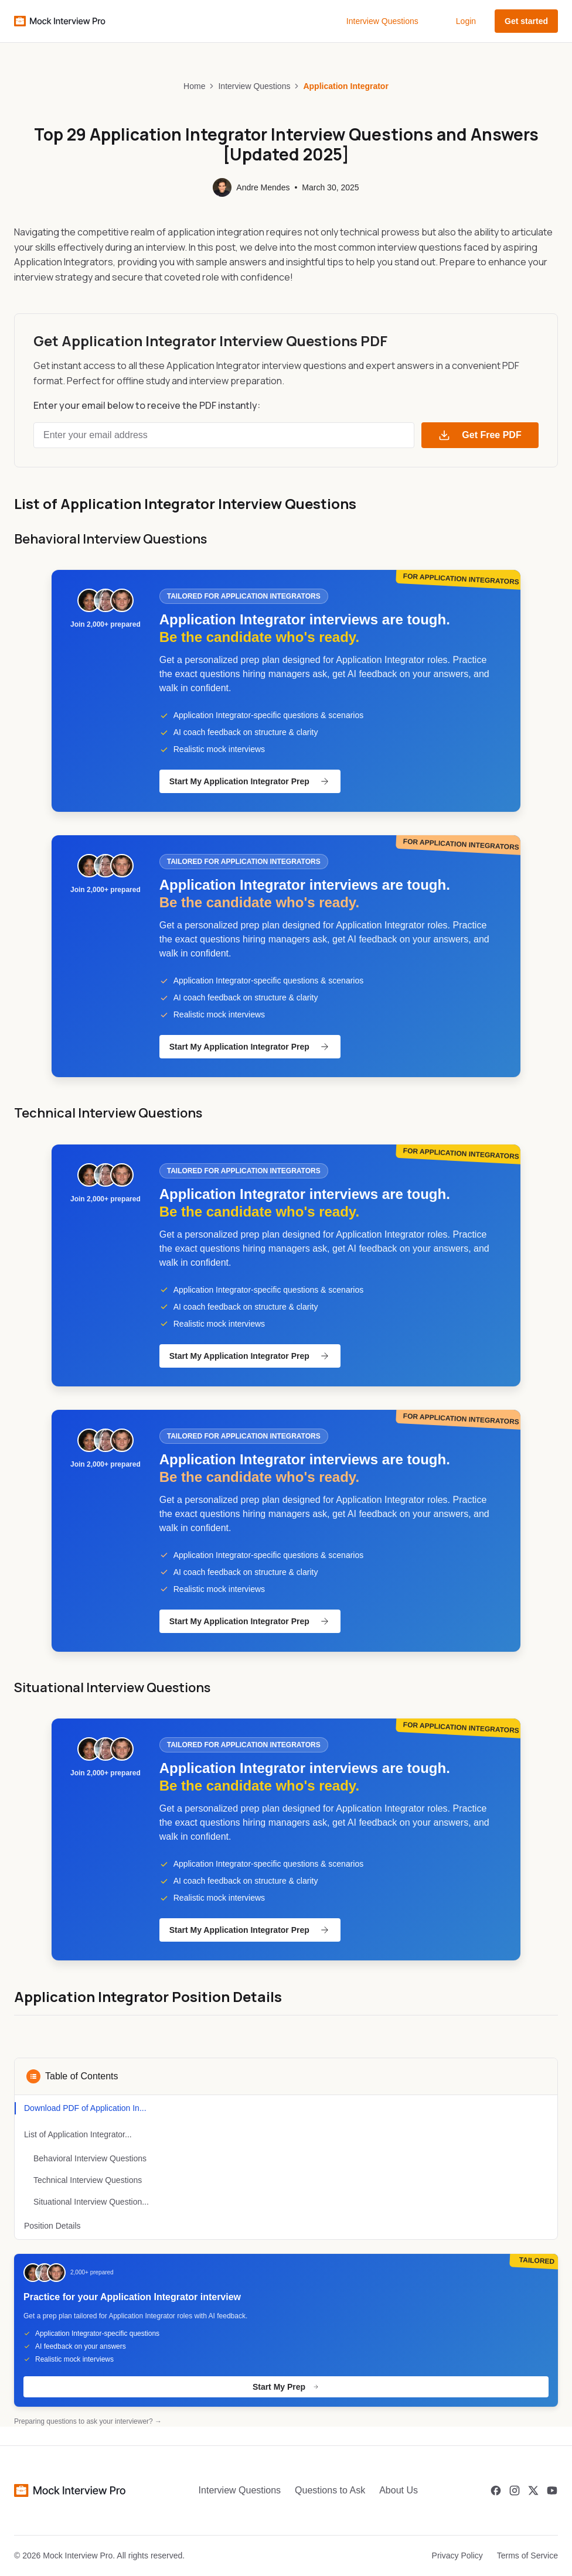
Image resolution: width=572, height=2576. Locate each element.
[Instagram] (514, 2490)
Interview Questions (382, 21)
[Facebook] (496, 2490)
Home (194, 86)
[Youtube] (552, 2490)
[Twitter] (533, 2490)
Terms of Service (527, 2555)
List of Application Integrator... (78, 2134)
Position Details (52, 2225)
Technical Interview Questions (87, 2180)
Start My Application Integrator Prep (250, 781)
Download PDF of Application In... (85, 2108)
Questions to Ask (330, 2490)
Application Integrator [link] (345, 86)
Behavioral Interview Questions (90, 2158)
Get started (526, 21)
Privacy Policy (457, 2555)
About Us (398, 2490)
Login (466, 21)
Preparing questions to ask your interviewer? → (88, 2421)
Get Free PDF (479, 435)
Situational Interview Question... (91, 2201)
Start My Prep (286, 2386)
